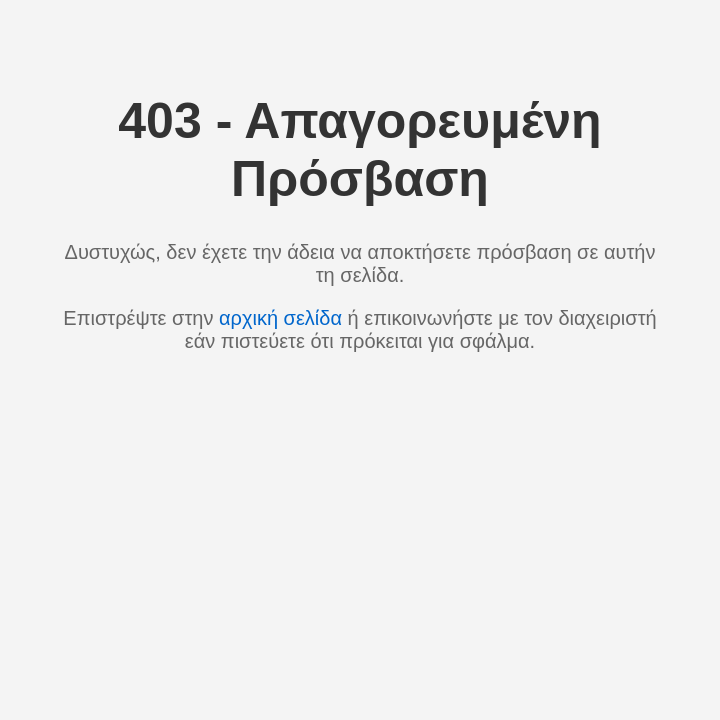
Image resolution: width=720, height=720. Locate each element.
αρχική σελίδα (280, 318)
